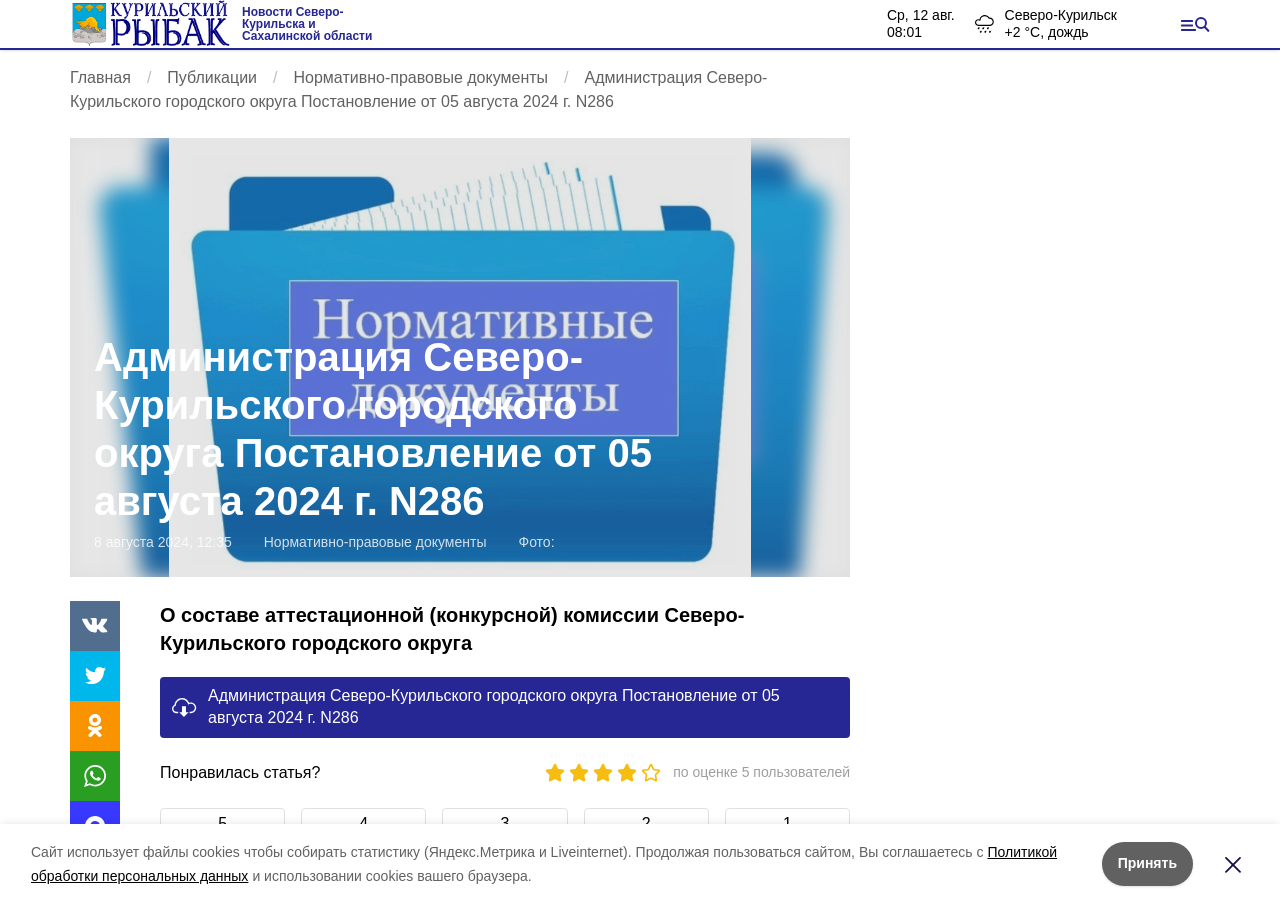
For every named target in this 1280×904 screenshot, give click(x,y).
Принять (1147, 863)
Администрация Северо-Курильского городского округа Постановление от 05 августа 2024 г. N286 (494, 706)
